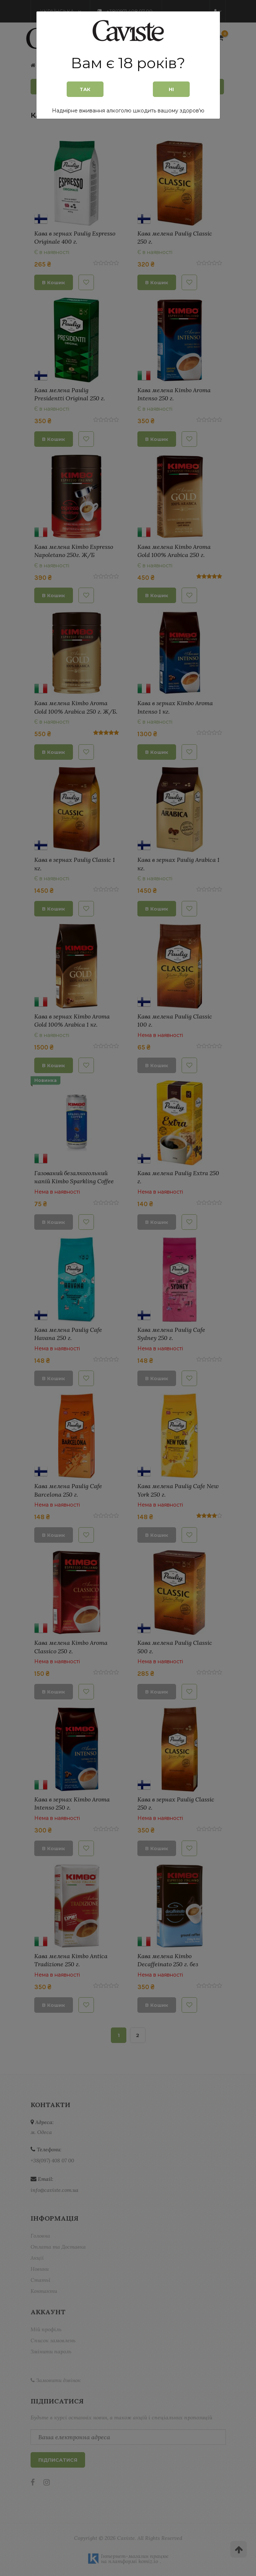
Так (85, 89)
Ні (171, 89)
